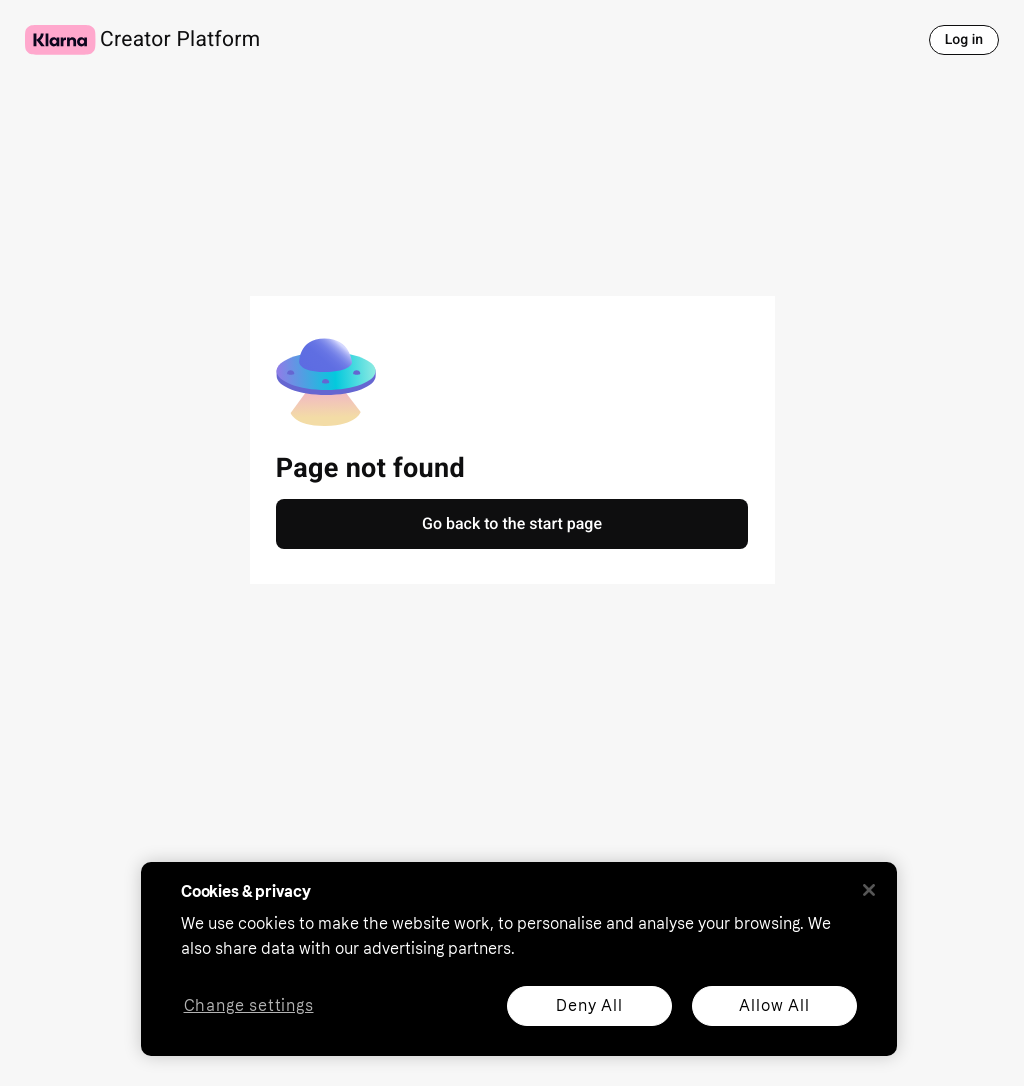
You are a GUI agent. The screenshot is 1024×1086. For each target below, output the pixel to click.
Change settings (249, 1006)
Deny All (589, 1005)
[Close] (869, 890)
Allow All (774, 1005)
